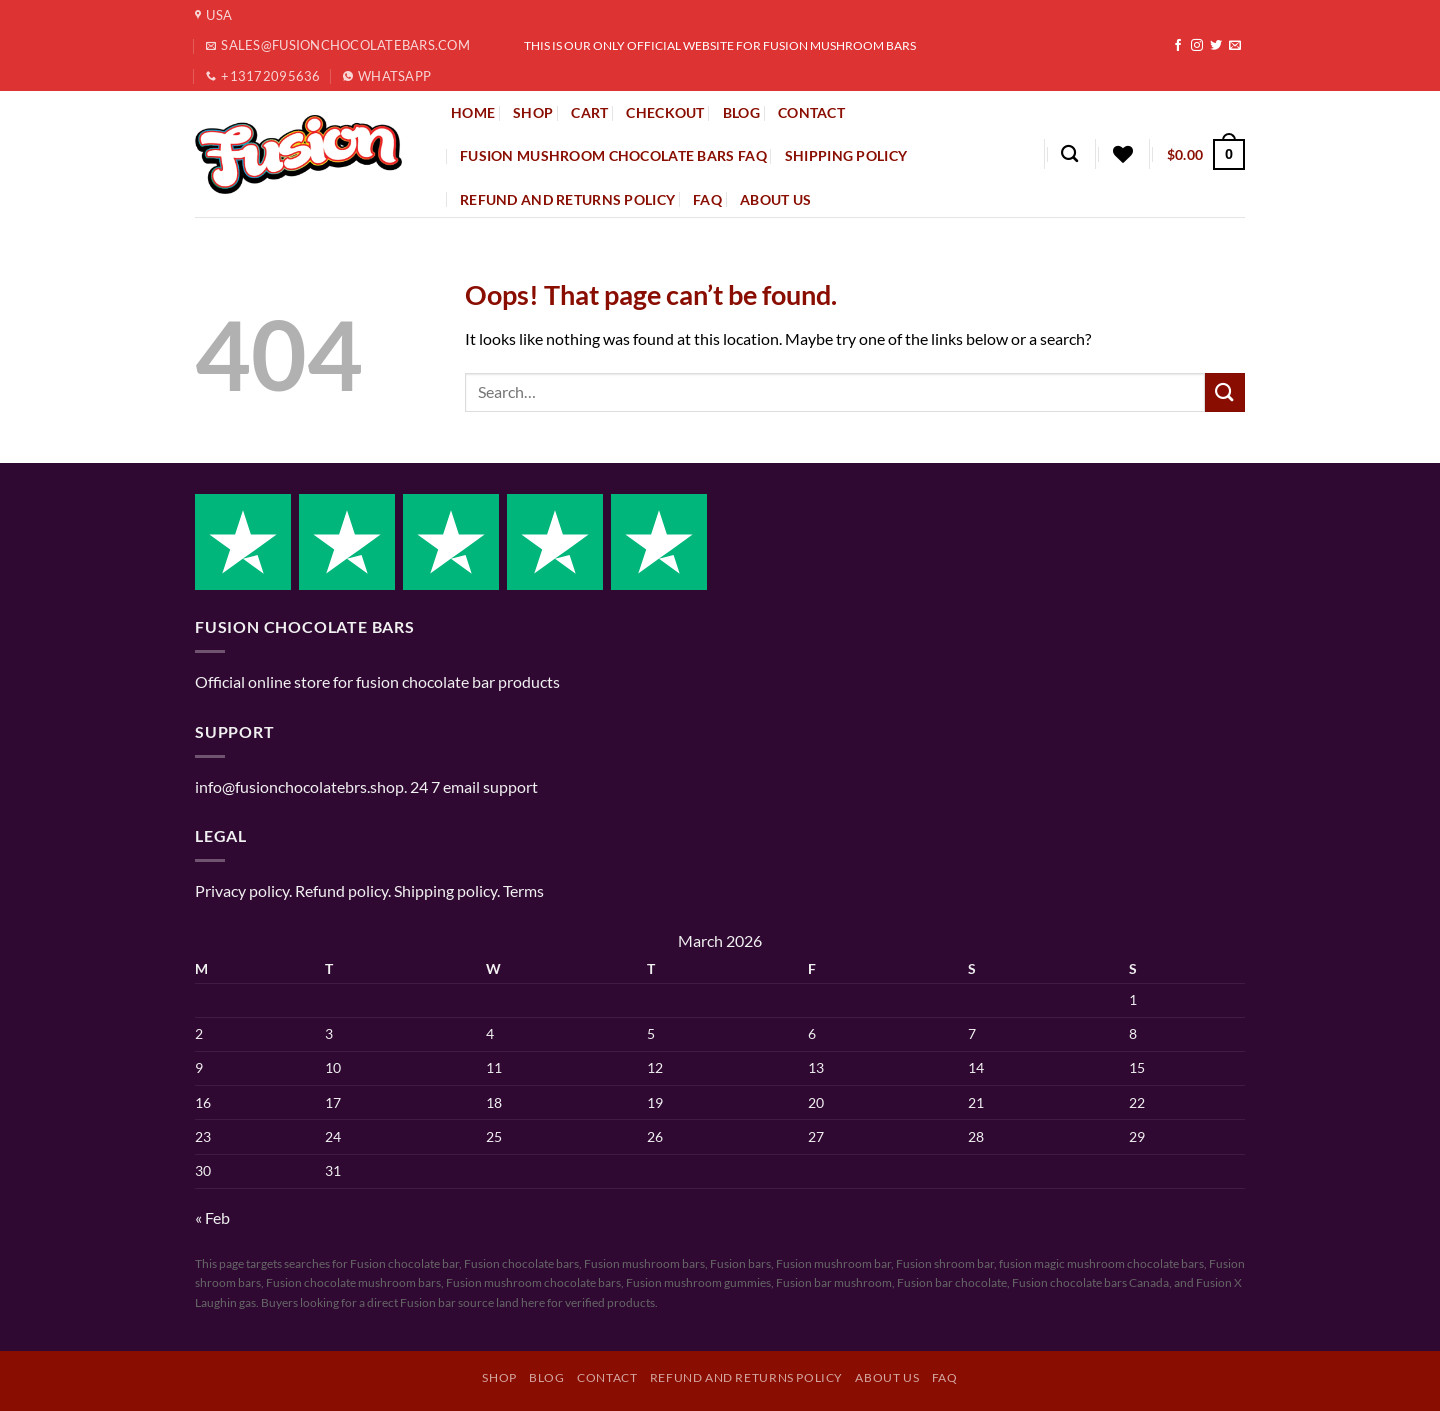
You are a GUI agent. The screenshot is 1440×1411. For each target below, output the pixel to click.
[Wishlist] (1123, 154)
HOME (473, 112)
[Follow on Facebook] (1178, 46)
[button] (1206, 154)
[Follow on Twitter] (1216, 46)
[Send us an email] (1235, 46)
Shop (499, 1377)
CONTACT (811, 112)
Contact (607, 1377)
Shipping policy (846, 155)
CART (589, 112)
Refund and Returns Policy (567, 199)
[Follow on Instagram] (1197, 46)
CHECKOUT (665, 112)
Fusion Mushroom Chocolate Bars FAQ (613, 155)
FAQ (707, 199)
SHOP (533, 112)
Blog (546, 1377)
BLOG (741, 112)
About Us (775, 199)
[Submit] (1225, 392)
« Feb (212, 1217)
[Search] (1069, 154)
